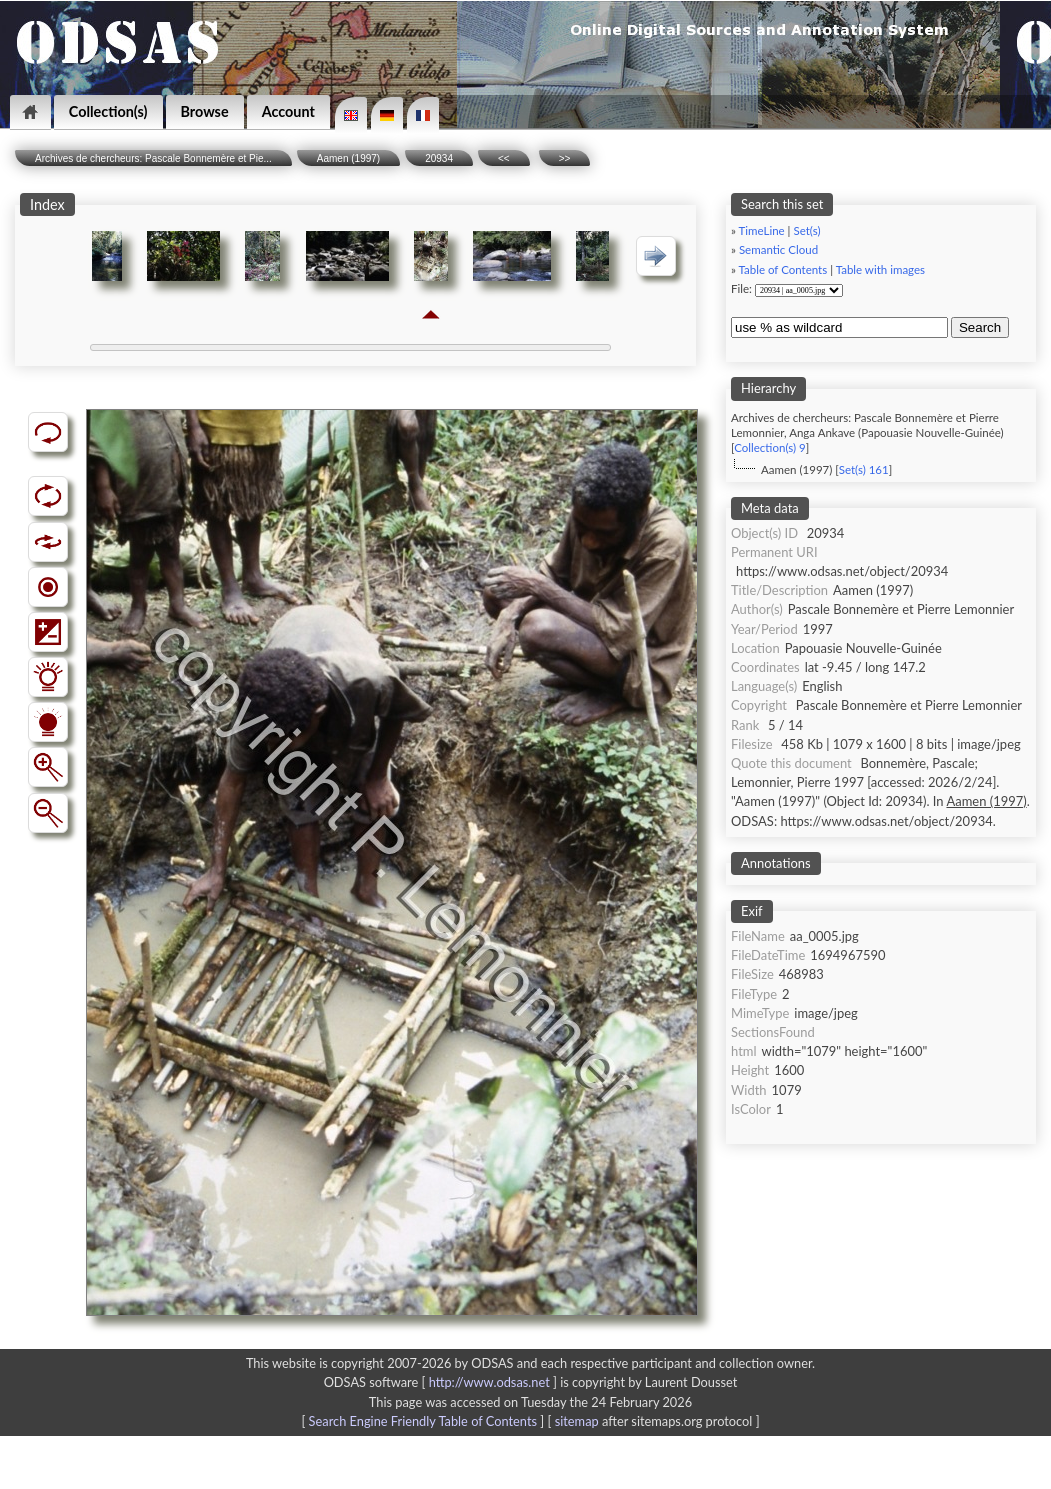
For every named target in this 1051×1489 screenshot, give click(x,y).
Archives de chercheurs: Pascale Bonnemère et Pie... (153, 158)
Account (288, 111)
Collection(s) (108, 111)
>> (565, 158)
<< (504, 158)
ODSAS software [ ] (442, 1382)
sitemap (577, 1421)
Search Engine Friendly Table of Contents (423, 1421)
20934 (439, 158)
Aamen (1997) (348, 158)
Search (980, 327)
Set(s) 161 (864, 469)
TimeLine (762, 230)
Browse (205, 111)
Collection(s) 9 (769, 447)
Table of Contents (783, 269)
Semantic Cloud (778, 249)
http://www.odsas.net (489, 1382)
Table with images (880, 269)
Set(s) (806, 230)
